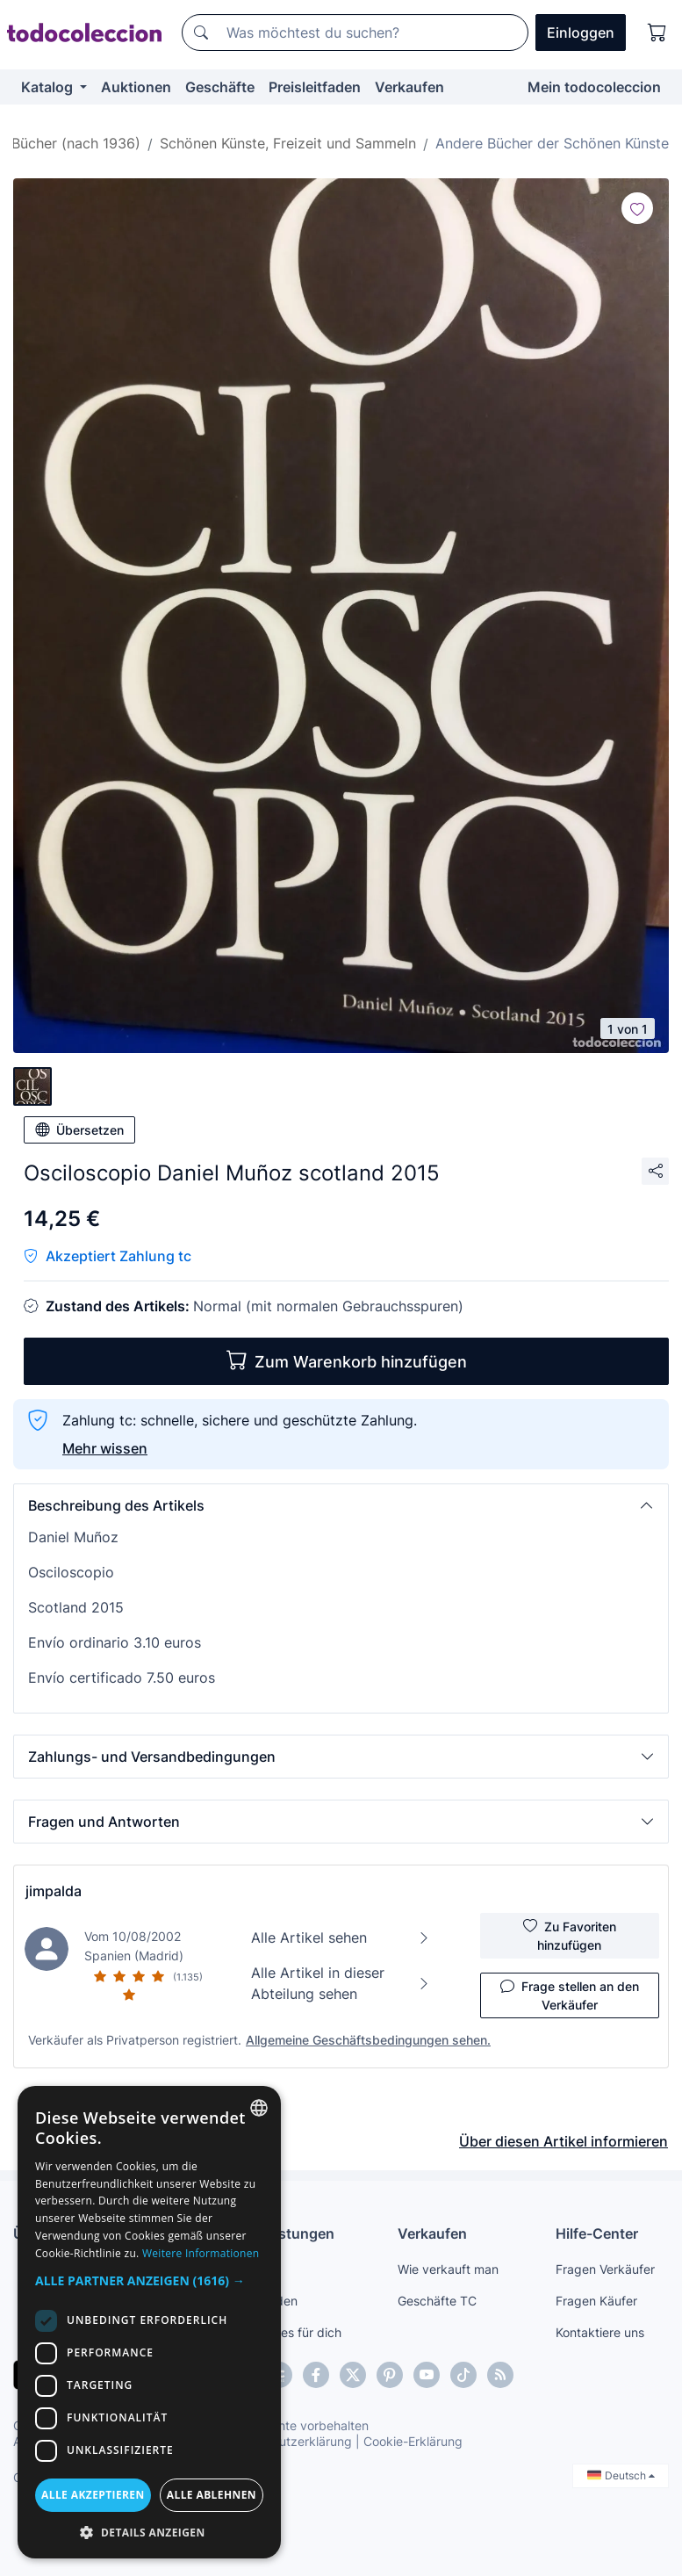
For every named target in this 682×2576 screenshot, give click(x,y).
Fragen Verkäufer (605, 2269)
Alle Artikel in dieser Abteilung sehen (340, 1983)
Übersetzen (79, 1129)
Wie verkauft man (448, 2269)
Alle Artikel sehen (340, 1937)
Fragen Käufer (596, 2300)
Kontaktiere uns (600, 2332)
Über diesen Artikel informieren (563, 2141)
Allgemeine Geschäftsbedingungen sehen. (368, 2039)
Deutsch (621, 2475)
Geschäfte (220, 87)
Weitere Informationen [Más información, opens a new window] (201, 2253)
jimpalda (53, 1891)
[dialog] (149, 2322)
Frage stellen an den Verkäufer (569, 1994)
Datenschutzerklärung (288, 2441)
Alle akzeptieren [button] (93, 2494)
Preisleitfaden (315, 87)
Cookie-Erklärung (413, 2441)
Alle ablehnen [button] (211, 2494)
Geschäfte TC (437, 2300)
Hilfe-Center (597, 2233)
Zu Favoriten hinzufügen (569, 1934)
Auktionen (136, 87)
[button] (341, 1505)
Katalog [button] (48, 87)
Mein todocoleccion (594, 87)
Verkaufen (409, 87)
